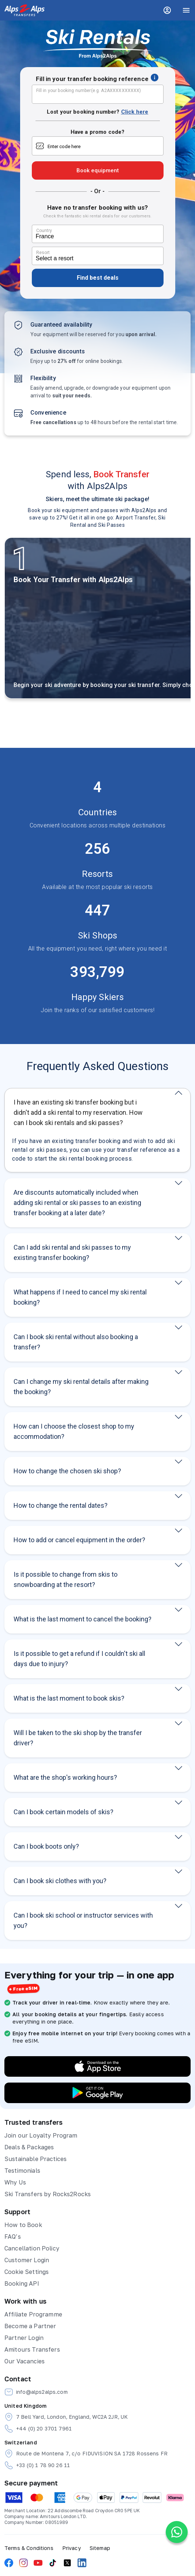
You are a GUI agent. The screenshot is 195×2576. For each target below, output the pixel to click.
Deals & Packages (29, 2147)
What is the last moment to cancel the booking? (82, 1619)
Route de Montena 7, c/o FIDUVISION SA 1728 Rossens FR (86, 2453)
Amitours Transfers (32, 2349)
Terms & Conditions (28, 2548)
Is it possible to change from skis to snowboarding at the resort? (65, 1579)
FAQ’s (12, 2236)
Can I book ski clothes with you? (60, 1881)
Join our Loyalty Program (41, 2135)
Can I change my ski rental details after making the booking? (81, 1387)
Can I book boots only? (46, 1846)
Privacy (71, 2548)
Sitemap (100, 2548)
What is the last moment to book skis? (69, 1698)
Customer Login (26, 2260)
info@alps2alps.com (36, 2392)
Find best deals (98, 277)
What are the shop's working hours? (65, 1777)
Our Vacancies (24, 2361)
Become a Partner (30, 2326)
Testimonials (22, 2170)
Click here (135, 112)
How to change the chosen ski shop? (67, 1471)
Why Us (15, 2182)
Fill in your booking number (88, 90)
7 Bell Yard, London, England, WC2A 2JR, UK (66, 2417)
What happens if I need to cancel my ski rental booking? (80, 1297)
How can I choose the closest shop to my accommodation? (74, 1431)
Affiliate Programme (33, 2314)
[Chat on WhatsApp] (177, 2532)
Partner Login (24, 2337)
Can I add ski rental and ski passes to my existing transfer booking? (72, 1252)
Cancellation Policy (31, 2248)
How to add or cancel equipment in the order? (79, 1540)
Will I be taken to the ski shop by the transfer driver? (78, 1738)
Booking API (21, 2283)
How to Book (23, 2224)
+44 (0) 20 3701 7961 (38, 2428)
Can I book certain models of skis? (63, 1812)
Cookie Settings (26, 2271)
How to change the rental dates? (61, 1505)
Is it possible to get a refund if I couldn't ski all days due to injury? (79, 1659)
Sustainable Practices (35, 2158)
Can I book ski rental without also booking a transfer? (76, 1342)
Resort (43, 252)
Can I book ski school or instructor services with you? (83, 1920)
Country (44, 230)
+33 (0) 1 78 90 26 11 (37, 2465)
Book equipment (97, 170)
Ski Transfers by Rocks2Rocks (47, 2194)
